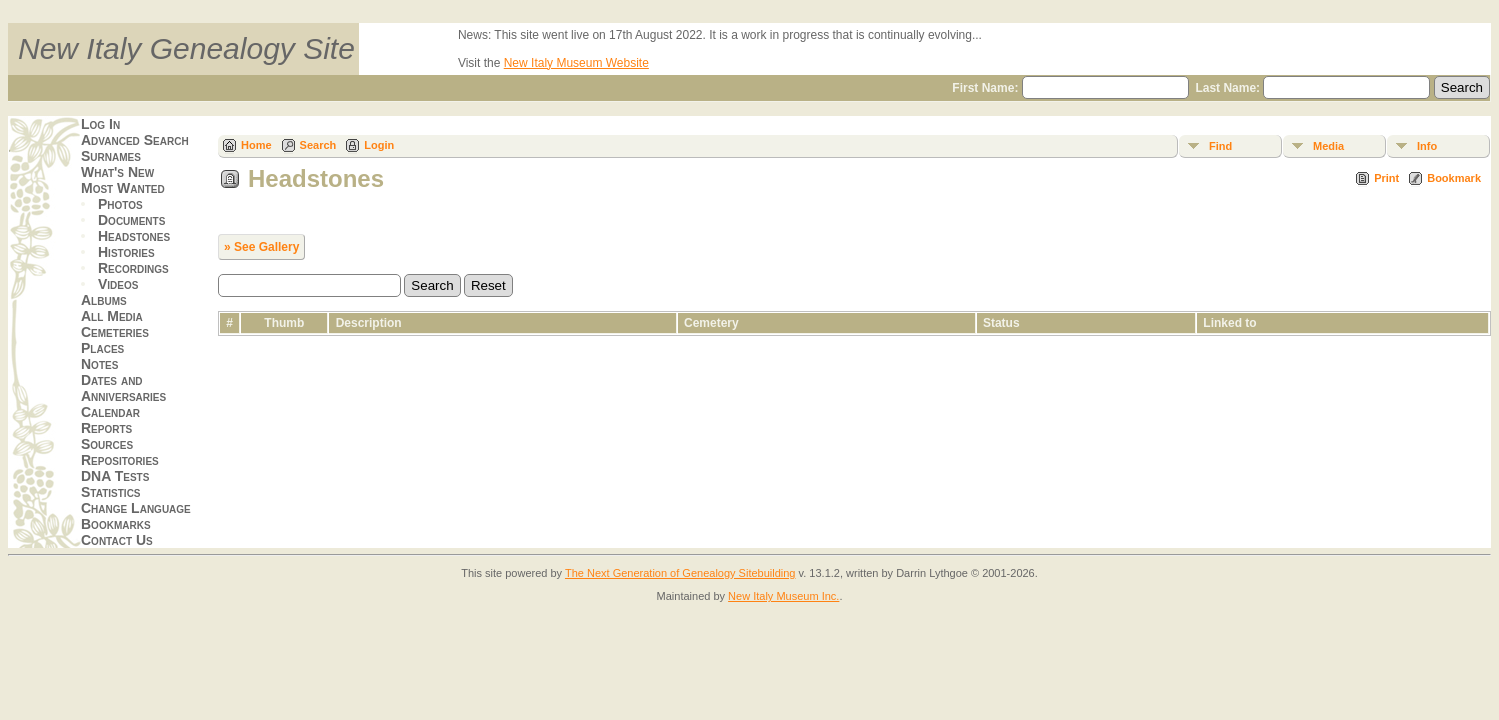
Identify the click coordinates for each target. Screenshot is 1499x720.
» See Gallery (261, 247)
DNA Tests (115, 476)
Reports (106, 428)
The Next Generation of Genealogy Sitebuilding (680, 573)
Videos (118, 284)
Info (1427, 146)
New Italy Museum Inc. (783, 596)
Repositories (120, 460)
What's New (117, 172)
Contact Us (117, 540)
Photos (120, 204)
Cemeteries (115, 332)
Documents (131, 220)
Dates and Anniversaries (123, 388)
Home (256, 145)
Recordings (133, 268)
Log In (100, 124)
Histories (126, 252)
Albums (104, 300)
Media (1328, 146)
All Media (112, 316)
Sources (107, 444)
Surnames (111, 156)
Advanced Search (135, 140)
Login (379, 145)
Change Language (136, 508)
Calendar (110, 412)
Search (318, 145)
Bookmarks (116, 524)
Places (102, 348)
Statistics (111, 492)
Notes (99, 364)
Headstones (134, 236)
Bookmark (1454, 178)
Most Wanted (123, 188)
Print (1386, 178)
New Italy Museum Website (576, 63)
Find (1220, 146)
